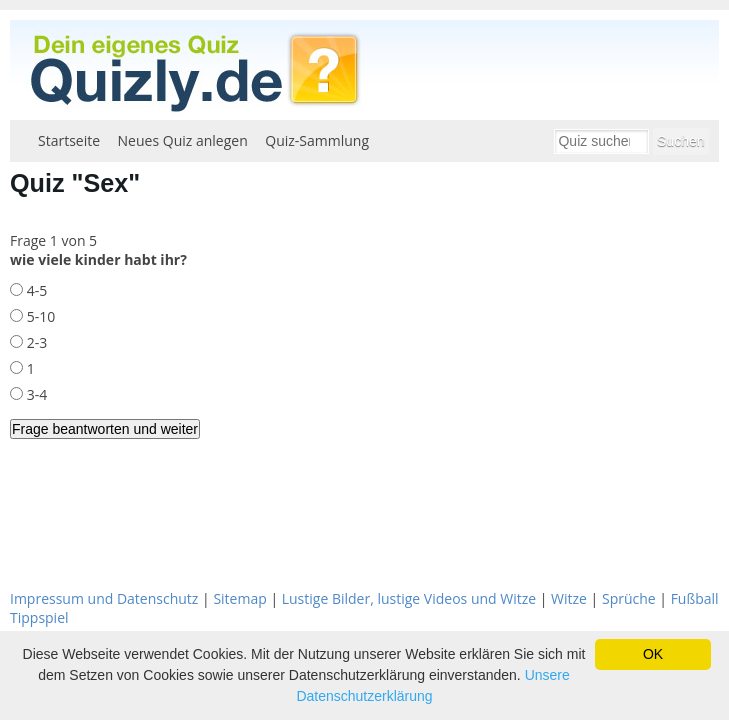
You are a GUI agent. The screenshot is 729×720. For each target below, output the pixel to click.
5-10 (39, 316)
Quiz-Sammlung (317, 140)
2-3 (35, 342)
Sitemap (239, 598)
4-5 (35, 290)
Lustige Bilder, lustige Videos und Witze (409, 598)
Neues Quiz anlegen (183, 140)
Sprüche (629, 598)
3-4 (35, 394)
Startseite (69, 140)
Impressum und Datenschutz (104, 598)
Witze (569, 598)
